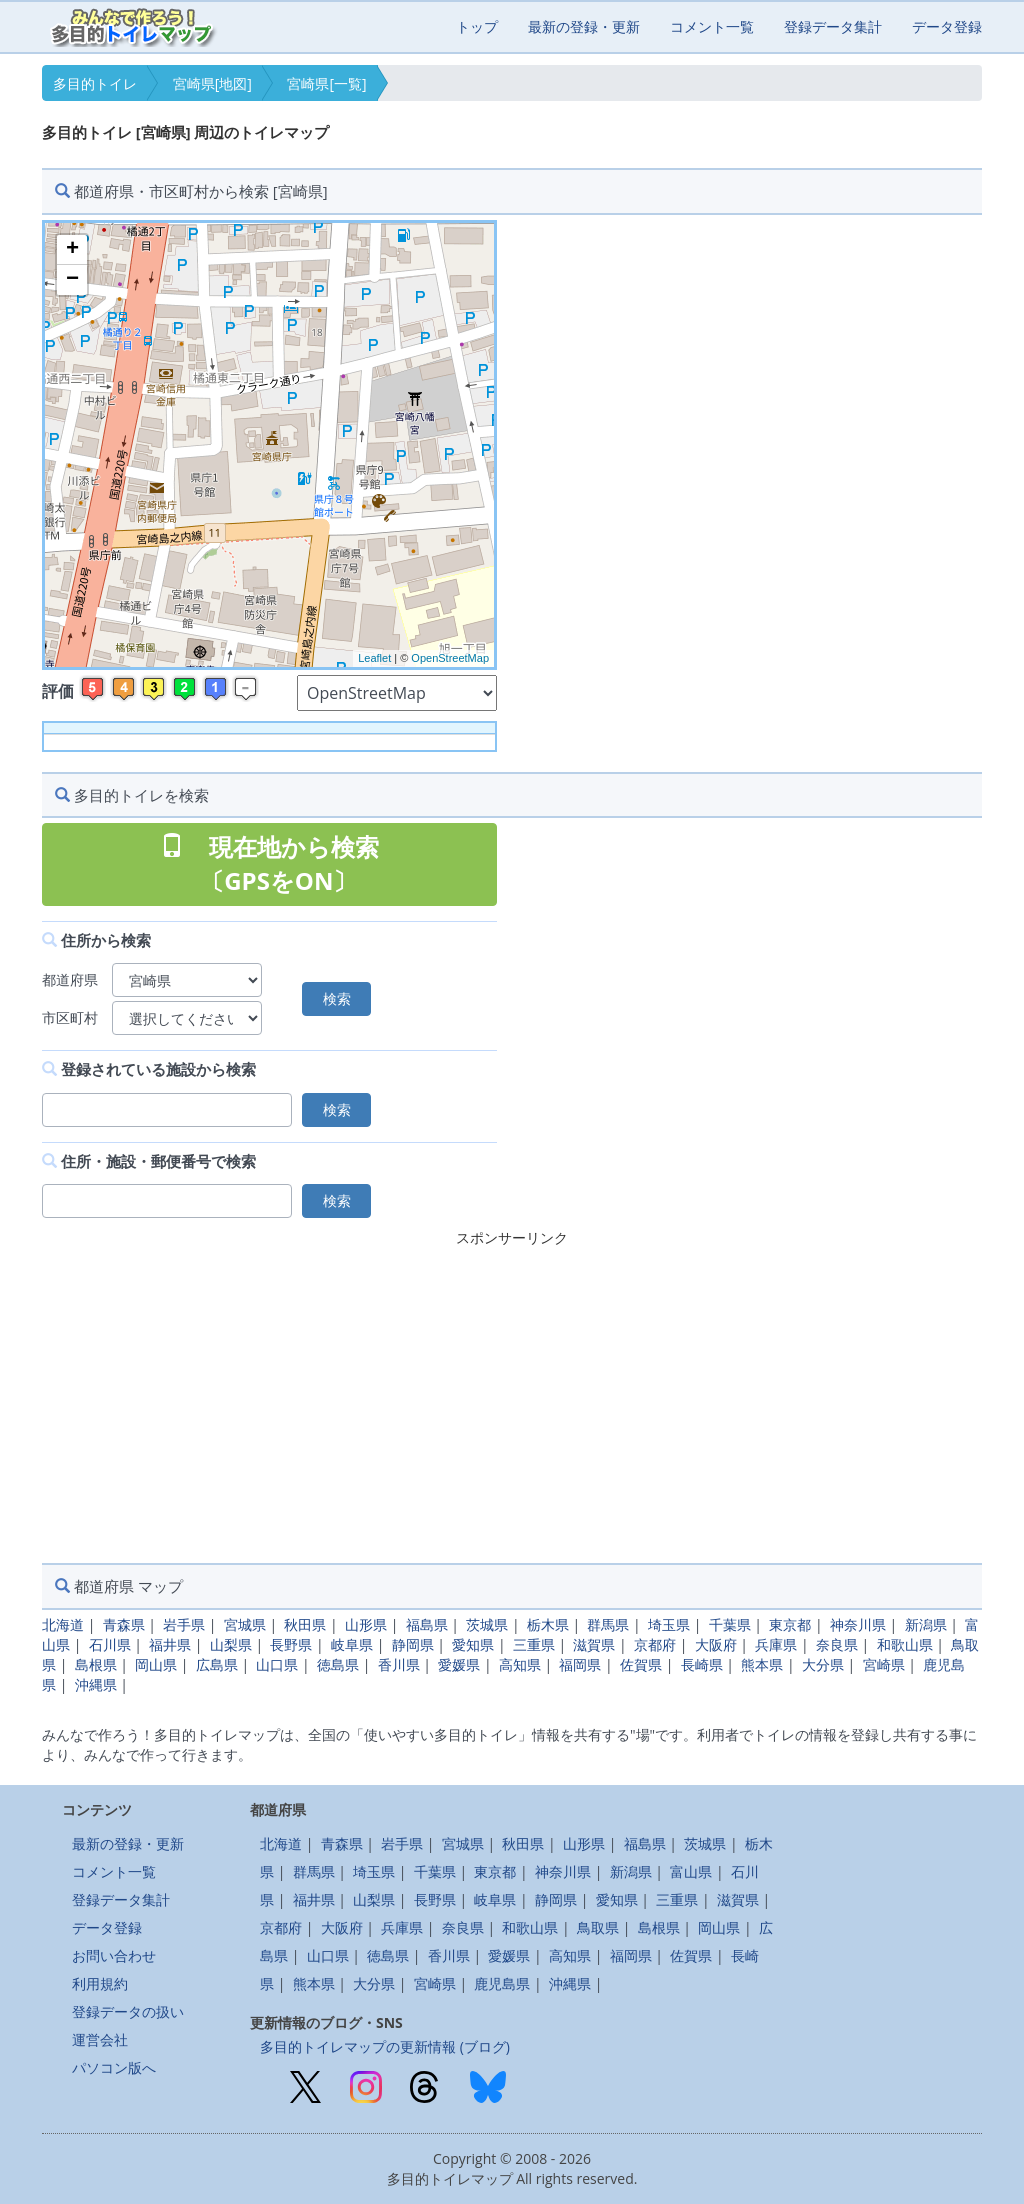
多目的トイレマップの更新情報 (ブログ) (385, 2046)
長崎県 (702, 1664)
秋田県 (305, 1624)
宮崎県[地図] (212, 83)
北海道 (63, 1624)
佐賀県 (641, 1664)
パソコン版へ (114, 2067)
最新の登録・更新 (584, 26)
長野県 (291, 1644)
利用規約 (100, 1983)
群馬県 (608, 1624)
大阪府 (716, 1644)
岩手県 (184, 1624)
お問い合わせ (114, 1955)
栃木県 (548, 1624)
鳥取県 (598, 1927)
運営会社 (100, 2039)
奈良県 (837, 1644)
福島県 (427, 1624)
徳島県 (338, 1664)
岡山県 (156, 1664)
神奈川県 (858, 1624)
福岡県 (580, 1664)
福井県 (170, 1644)
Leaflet (374, 658)
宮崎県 (884, 1664)
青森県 (124, 1624)
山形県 (366, 1624)
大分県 (823, 1664)
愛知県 (473, 1644)
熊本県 (762, 1664)
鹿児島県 (502, 1983)
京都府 (655, 1644)
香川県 (399, 1664)
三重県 (534, 1644)
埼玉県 (669, 1624)
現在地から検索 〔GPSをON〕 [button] (269, 863)
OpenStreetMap (450, 658)
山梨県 (231, 1644)
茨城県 (487, 1624)
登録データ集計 (833, 26)
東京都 (790, 1624)
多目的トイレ (95, 83)
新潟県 (926, 1624)
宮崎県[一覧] (326, 83)
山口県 (277, 1664)
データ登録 (947, 26)
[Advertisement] (512, 1393)
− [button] (72, 280)
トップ (477, 26)
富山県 (691, 1871)
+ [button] (72, 250)
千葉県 (730, 1624)
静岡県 (413, 1644)
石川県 (110, 1644)
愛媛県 (459, 1664)
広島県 (217, 1664)
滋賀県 (594, 1644)
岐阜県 (352, 1644)
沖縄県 (96, 1684)
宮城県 (245, 1624)
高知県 (520, 1664)
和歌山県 (905, 1644)
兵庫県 (776, 1644)
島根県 (96, 1664)
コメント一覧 (712, 26)
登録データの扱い (128, 2011)
